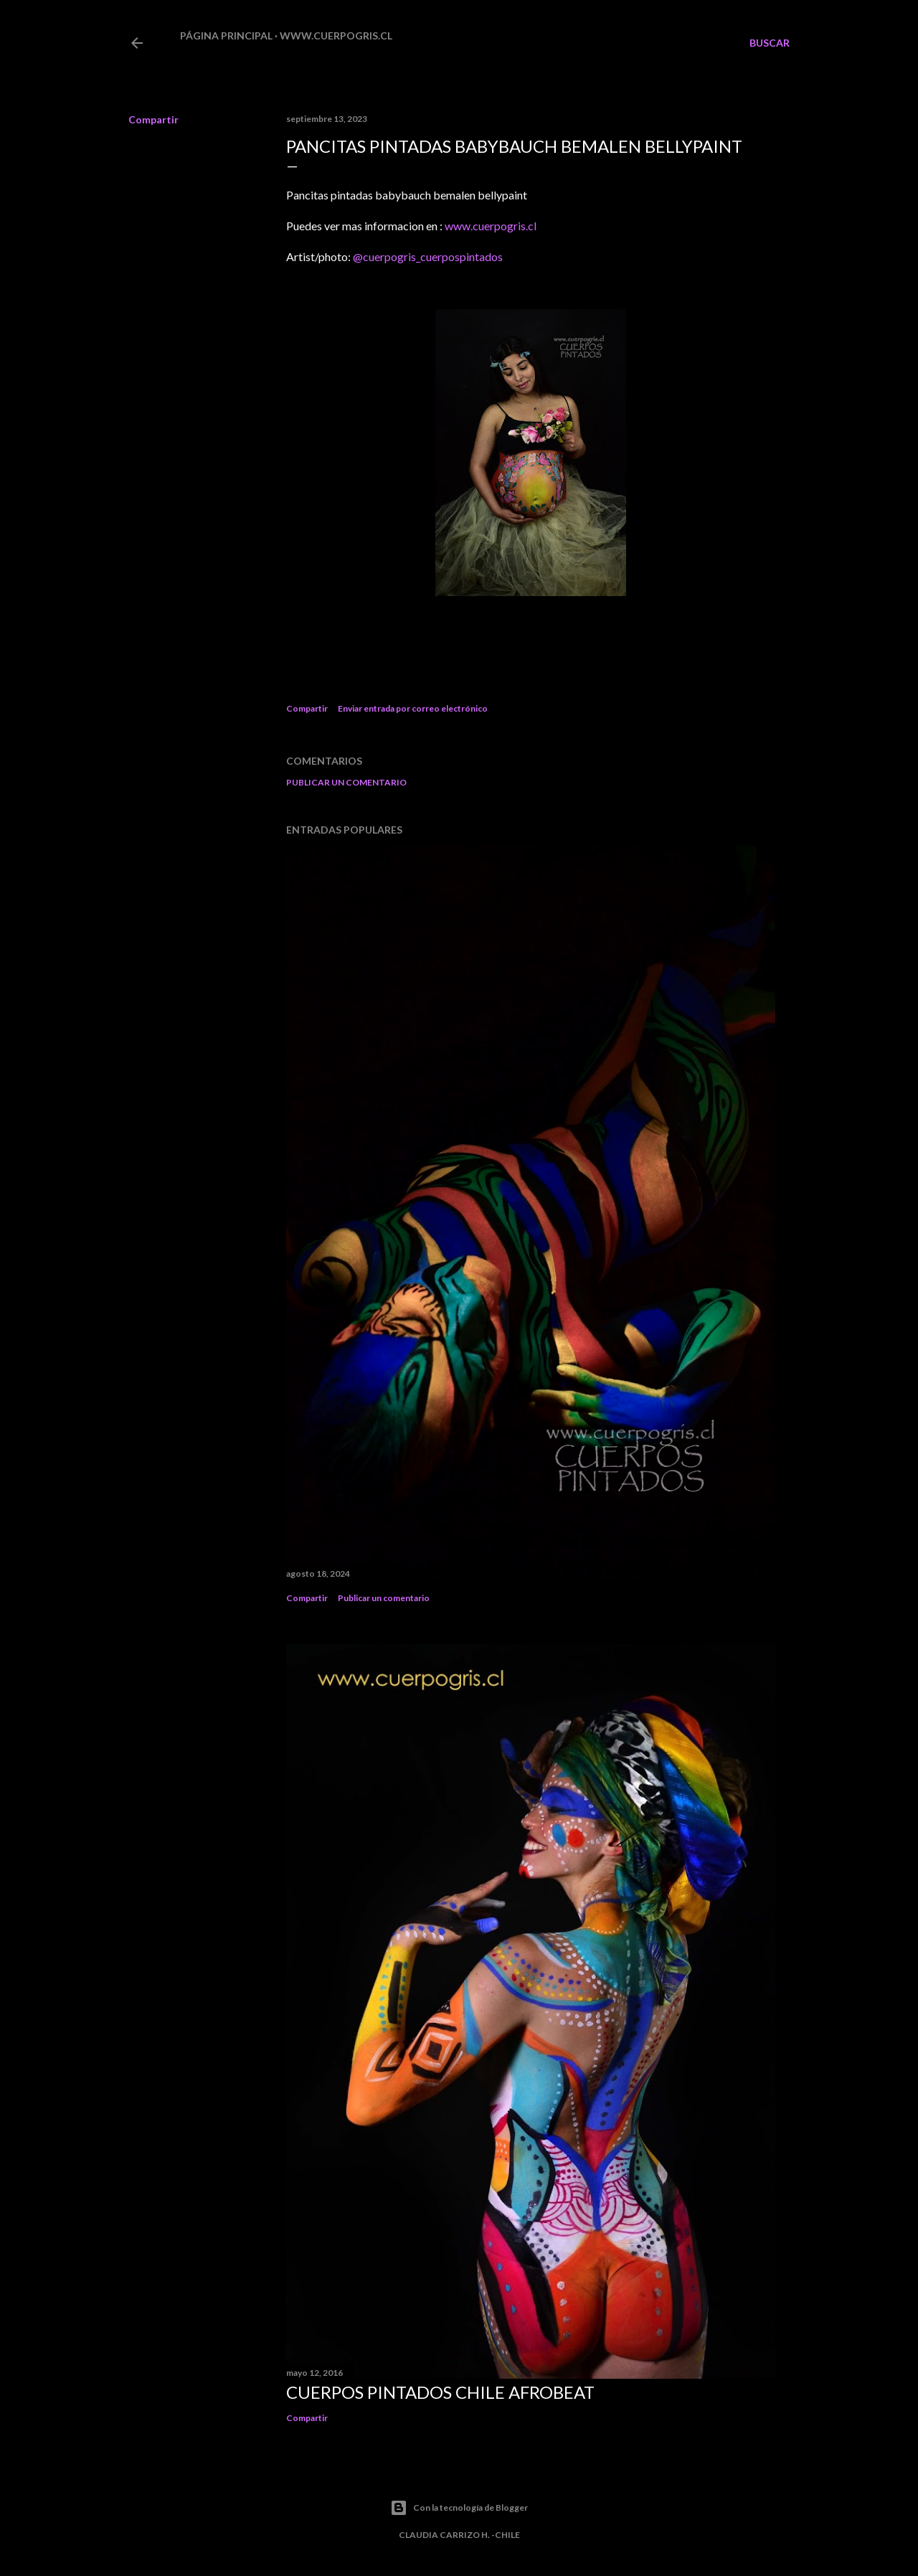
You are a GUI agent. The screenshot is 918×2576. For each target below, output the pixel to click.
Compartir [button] (153, 119)
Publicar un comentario (346, 782)
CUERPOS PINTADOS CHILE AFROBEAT (440, 2392)
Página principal (226, 35)
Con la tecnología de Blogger (459, 2507)
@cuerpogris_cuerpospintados (428, 256)
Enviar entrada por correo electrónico (413, 708)
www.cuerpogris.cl (336, 35)
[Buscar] (769, 43)
